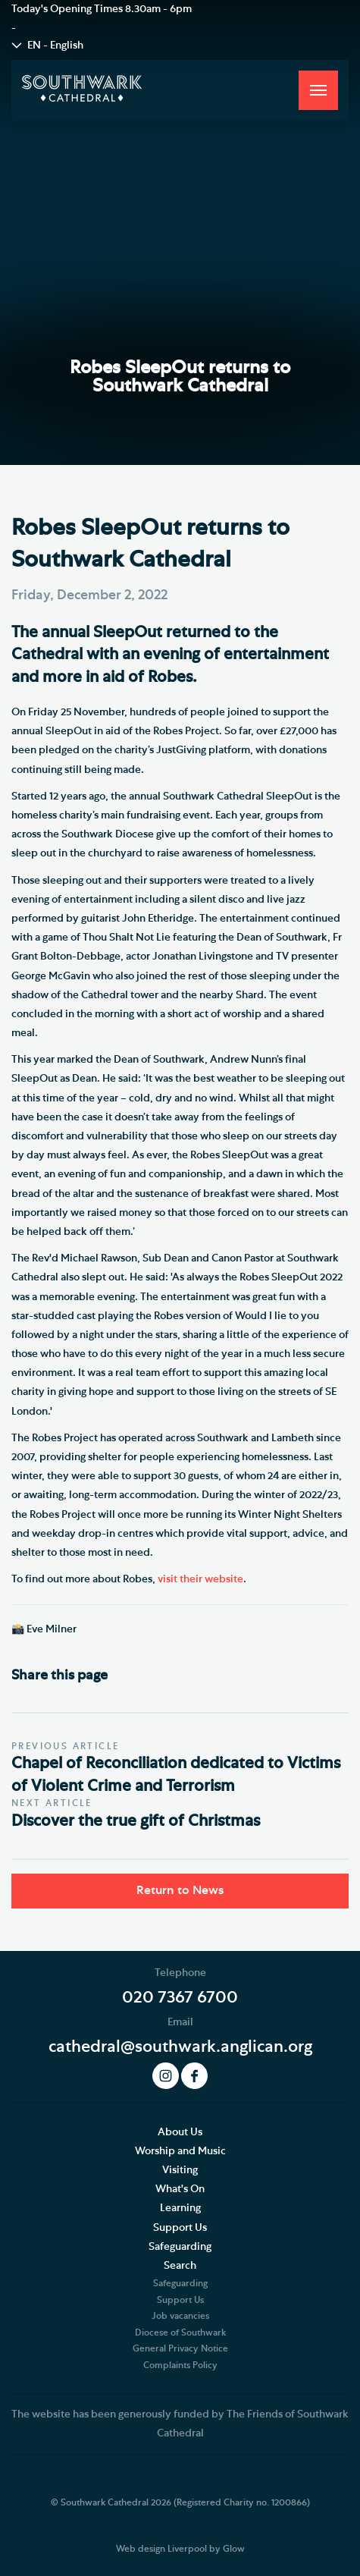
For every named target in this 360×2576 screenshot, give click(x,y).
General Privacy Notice (180, 2348)
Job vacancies (180, 2315)
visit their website (200, 1579)
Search (180, 2265)
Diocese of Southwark (180, 2332)
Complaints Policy (180, 2365)
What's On (180, 2189)
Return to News (180, 1890)
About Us (180, 2132)
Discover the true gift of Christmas (135, 1821)
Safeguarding (180, 2246)
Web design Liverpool (161, 2548)
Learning (180, 2208)
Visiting (180, 2170)
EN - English (55, 45)
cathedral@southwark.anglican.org (180, 2046)
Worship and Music (180, 2151)
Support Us (180, 2228)
